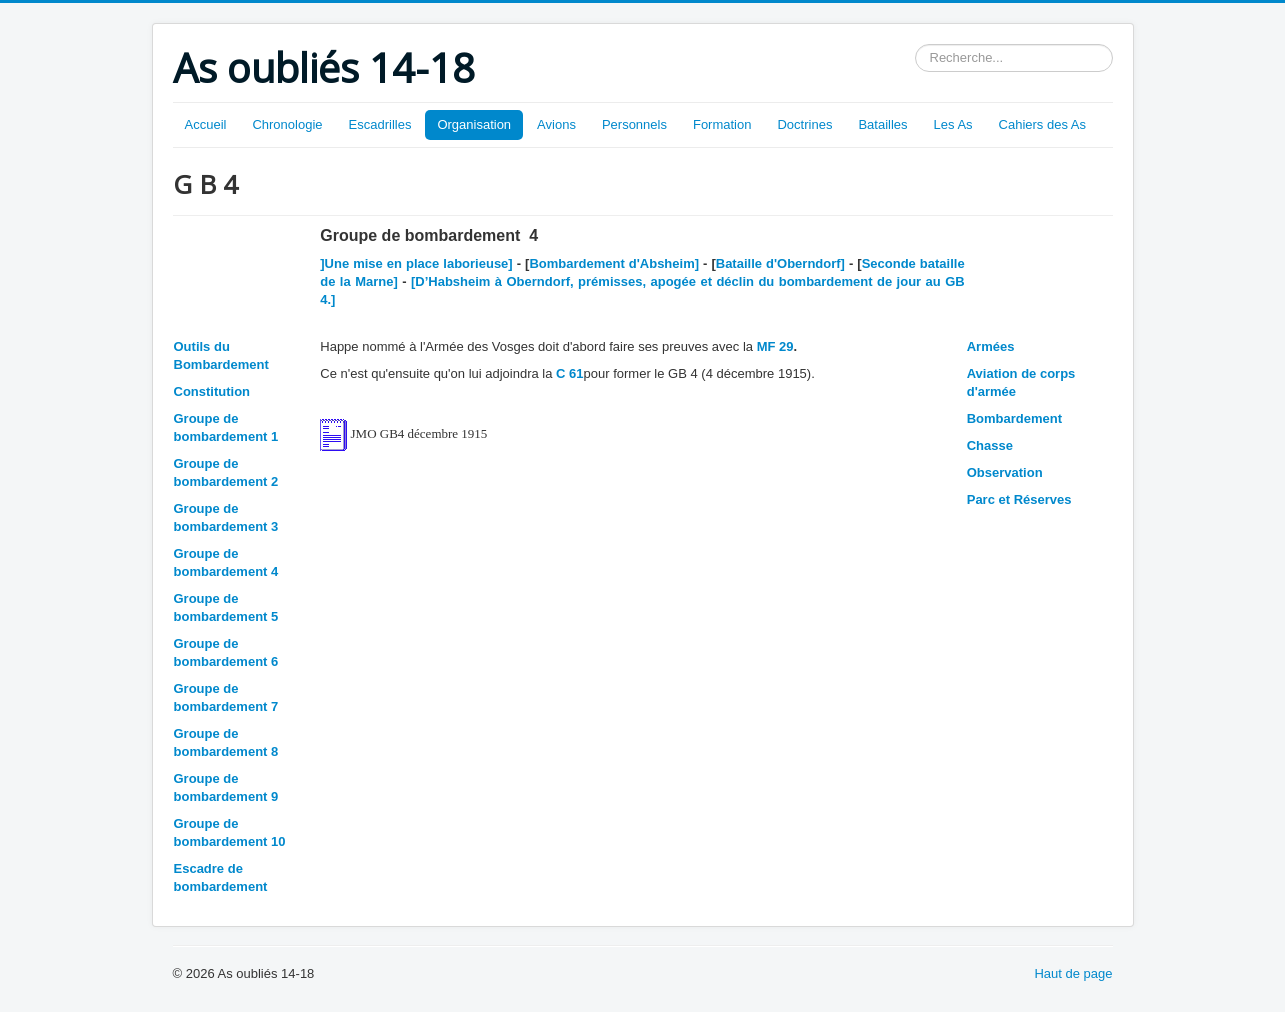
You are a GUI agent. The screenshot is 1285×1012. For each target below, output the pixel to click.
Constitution (212, 391)
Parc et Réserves (1019, 499)
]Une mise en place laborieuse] (418, 263)
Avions (556, 124)
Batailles (882, 124)
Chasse (990, 445)
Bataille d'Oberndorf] (780, 263)
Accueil (206, 124)
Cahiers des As (1042, 124)
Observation (1005, 472)
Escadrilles (380, 124)
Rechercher (915, 44)
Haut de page (1073, 973)
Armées (991, 346)
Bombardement (1014, 418)
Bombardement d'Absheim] (614, 263)
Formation (722, 124)
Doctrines (804, 124)
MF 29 (775, 346)
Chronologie (287, 124)
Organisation (474, 124)
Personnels (634, 124)
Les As (953, 124)
